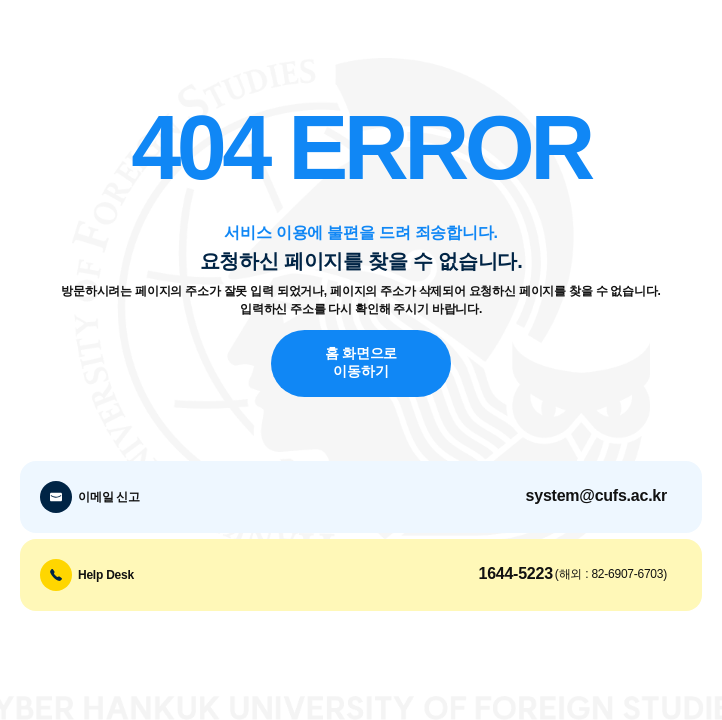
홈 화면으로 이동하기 (361, 363)
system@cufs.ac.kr (596, 495)
